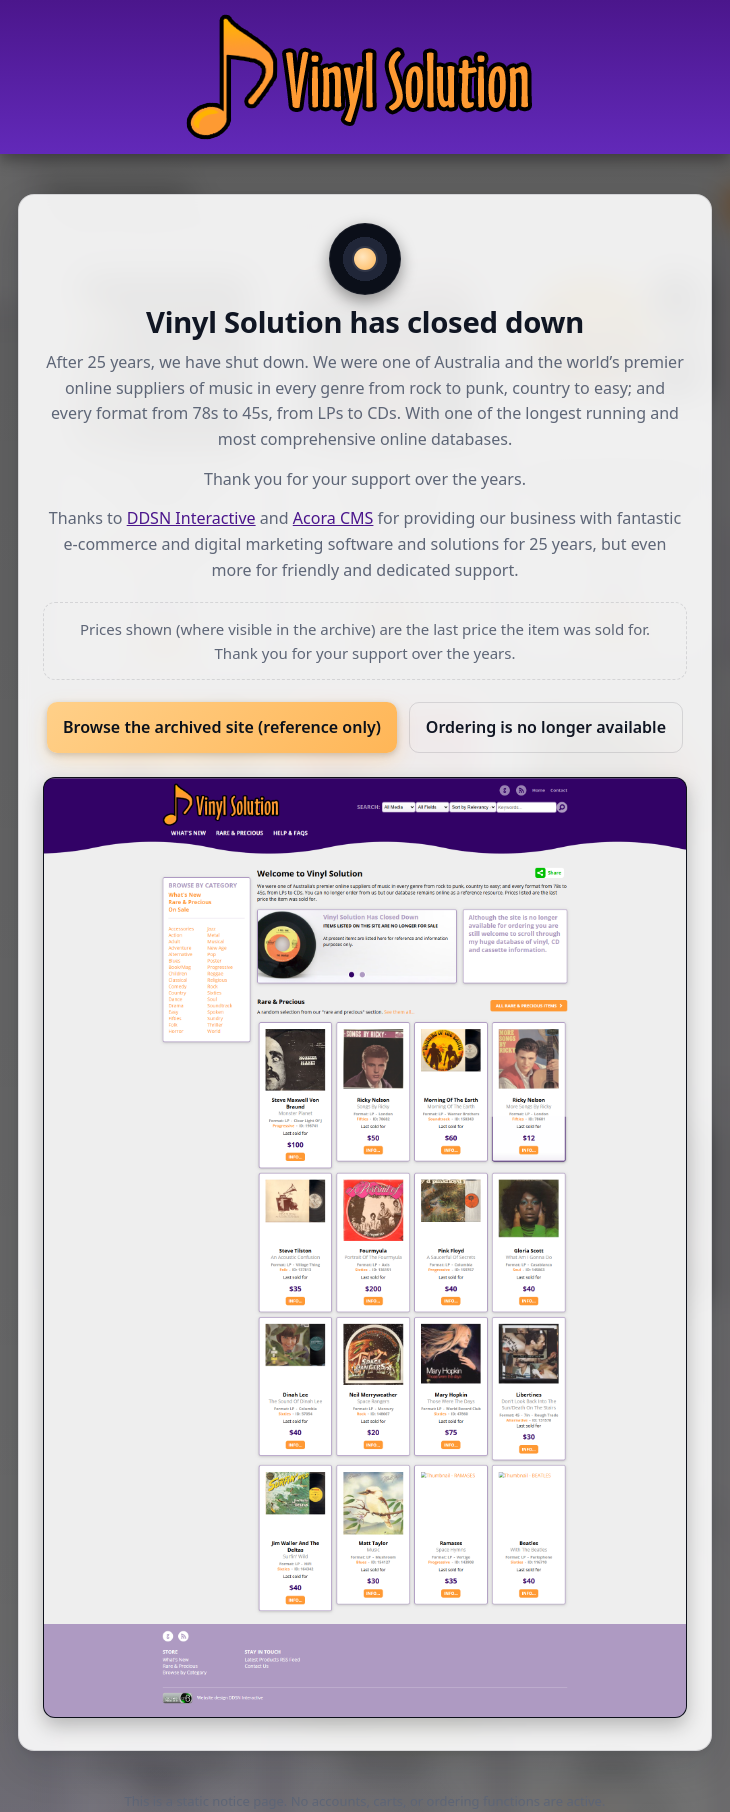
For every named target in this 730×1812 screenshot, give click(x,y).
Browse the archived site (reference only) (222, 727)
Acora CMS (333, 518)
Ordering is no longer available (546, 727)
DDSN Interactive (191, 518)
